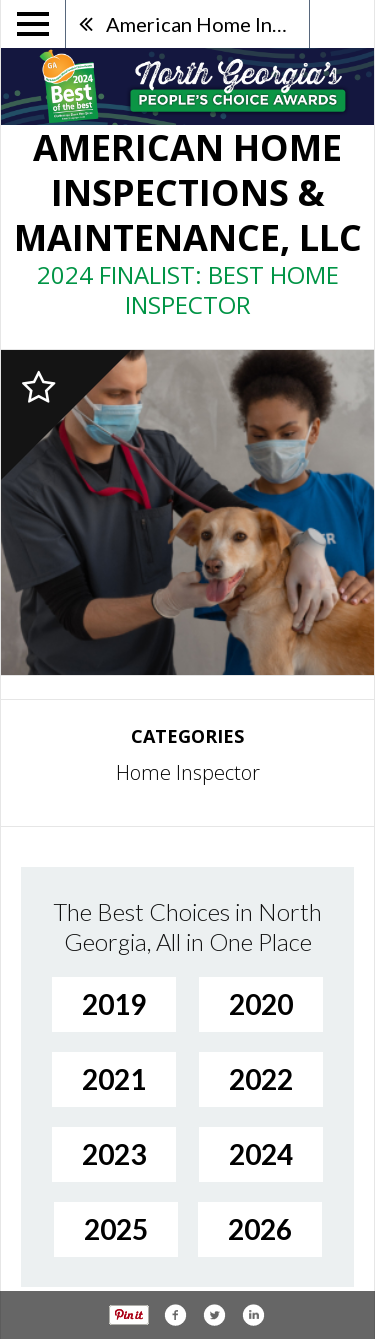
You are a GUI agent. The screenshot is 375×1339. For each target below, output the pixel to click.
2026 (260, 1229)
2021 (114, 1079)
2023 (114, 1154)
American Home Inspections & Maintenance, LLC (207, 24)
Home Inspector (188, 772)
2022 (261, 1079)
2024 (261, 1154)
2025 (116, 1229)
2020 (261, 1004)
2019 (114, 1004)
